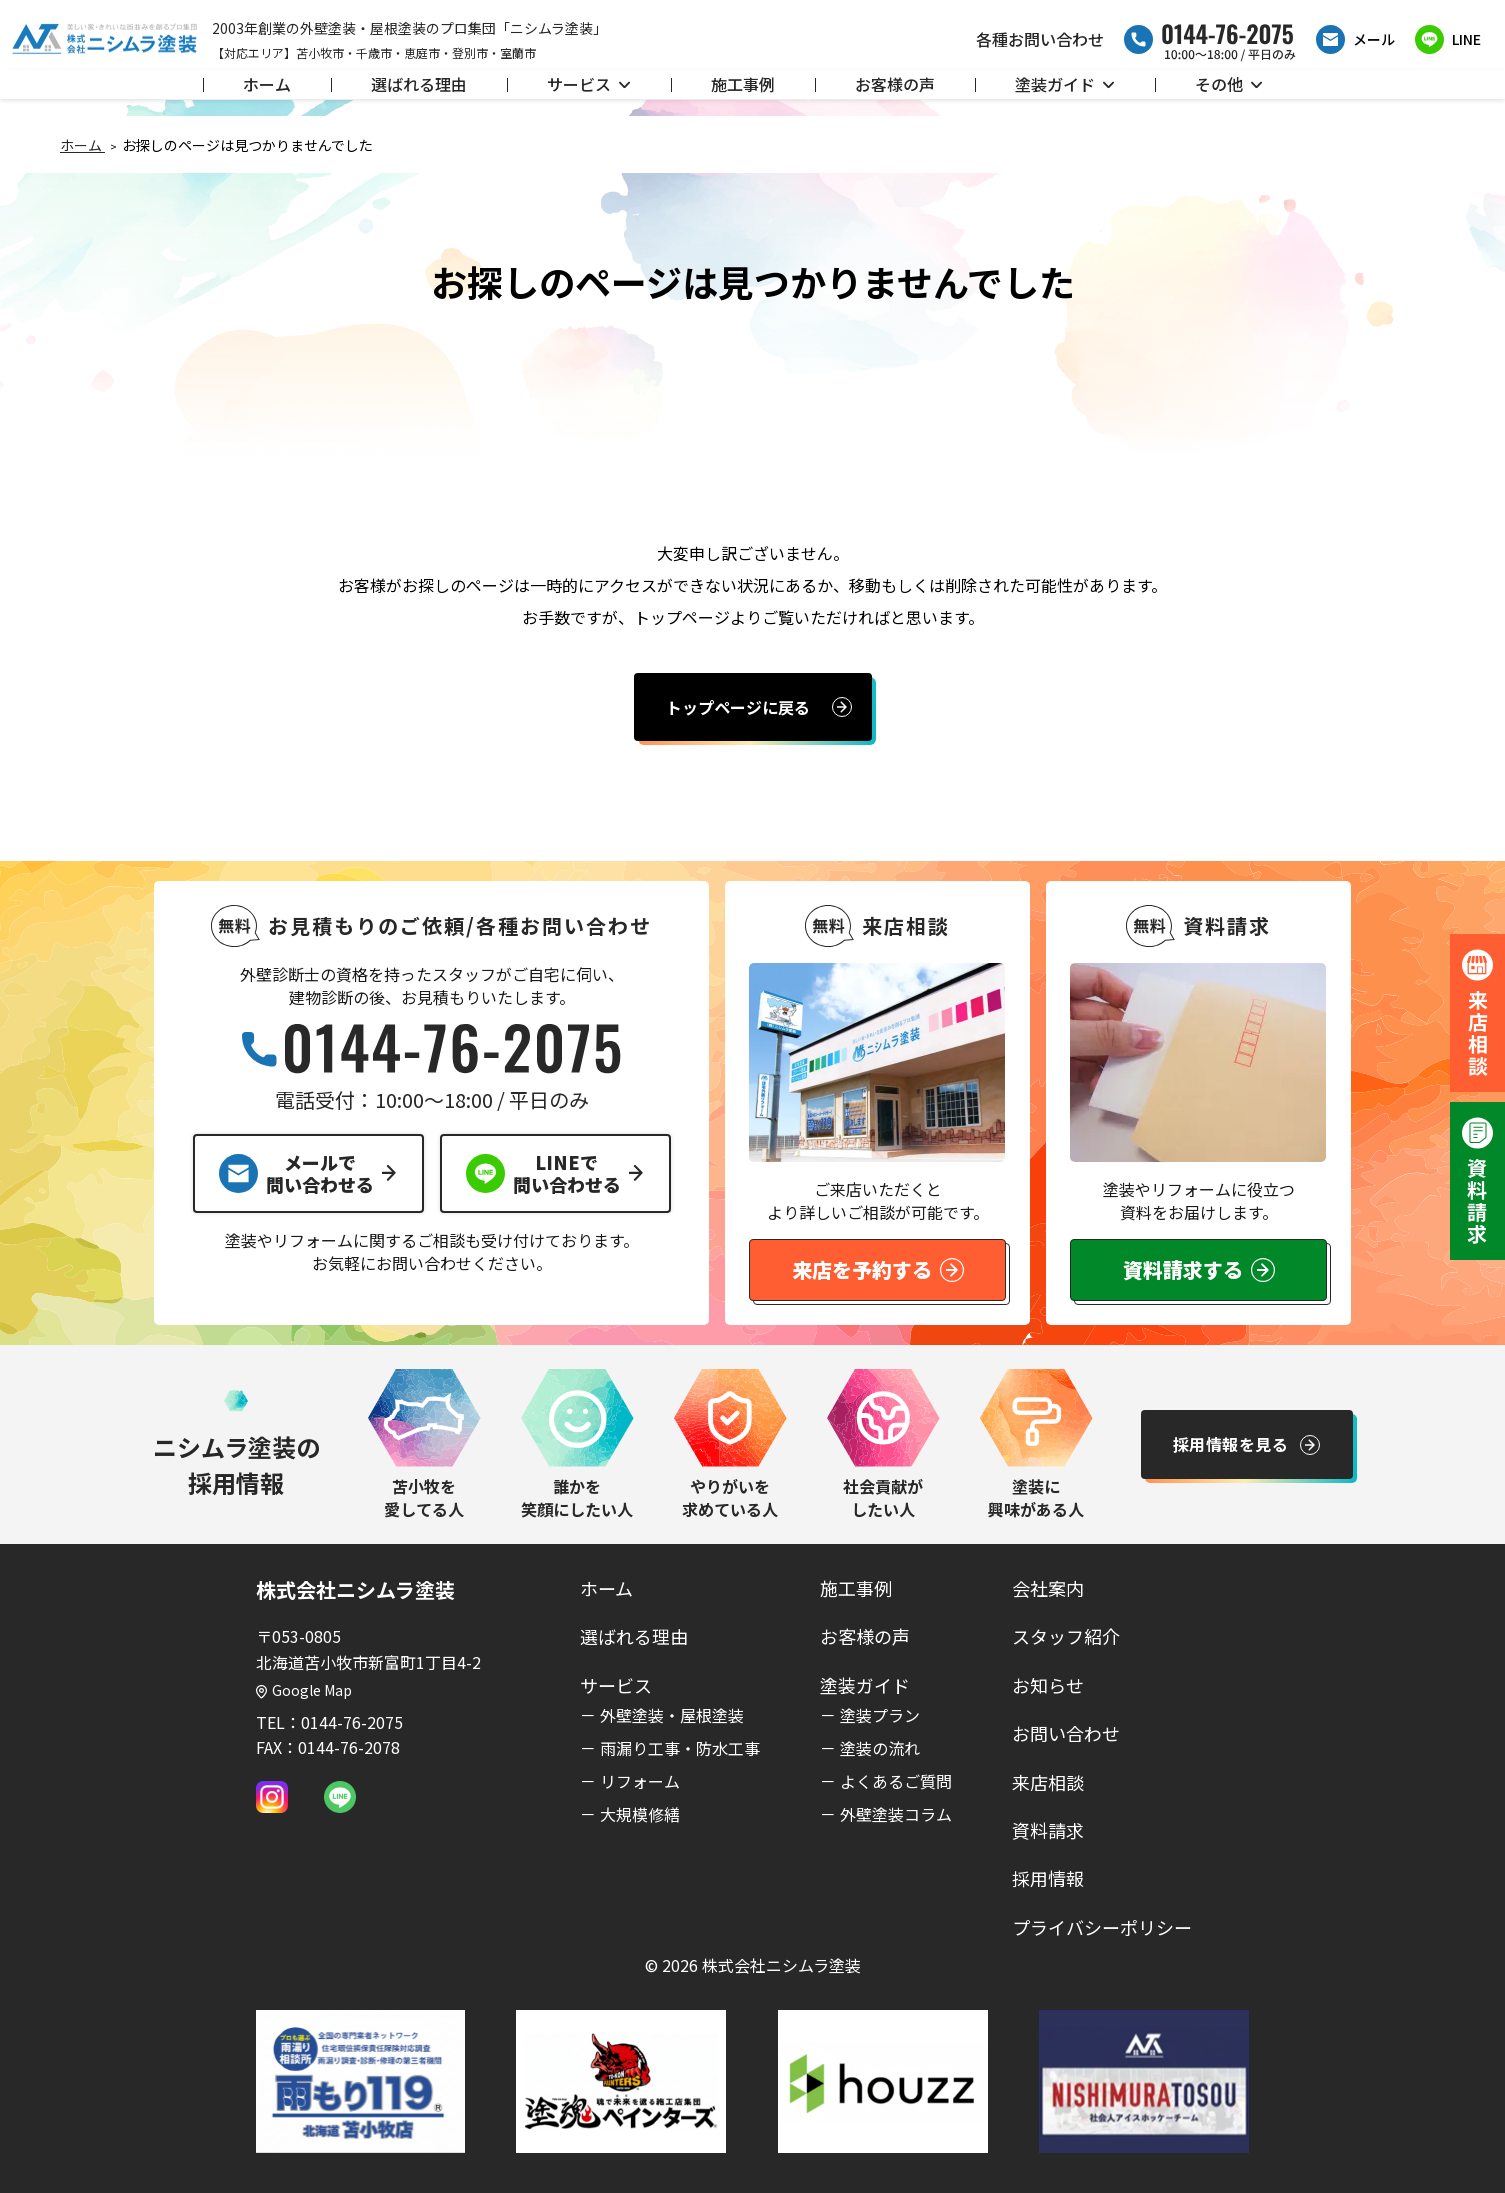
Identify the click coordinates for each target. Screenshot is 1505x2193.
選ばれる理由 (419, 84)
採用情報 (1048, 1878)
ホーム (267, 84)
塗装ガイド (1065, 84)
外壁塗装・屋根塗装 (672, 1715)
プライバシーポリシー (1102, 1927)
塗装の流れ (880, 1748)
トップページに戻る (738, 707)
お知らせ (1048, 1685)
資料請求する (1199, 1269)
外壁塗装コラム (896, 1814)
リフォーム (640, 1781)
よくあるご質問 (896, 1781)
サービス (589, 84)
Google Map (304, 1690)
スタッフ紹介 (1066, 1636)
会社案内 (1048, 1588)
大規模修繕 (640, 1814)
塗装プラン (880, 1715)
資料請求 (1048, 1830)
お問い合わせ (1066, 1733)
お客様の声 (895, 84)
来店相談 (1048, 1782)
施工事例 (743, 84)
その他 (1229, 84)
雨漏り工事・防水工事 (680, 1748)
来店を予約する (878, 1269)
